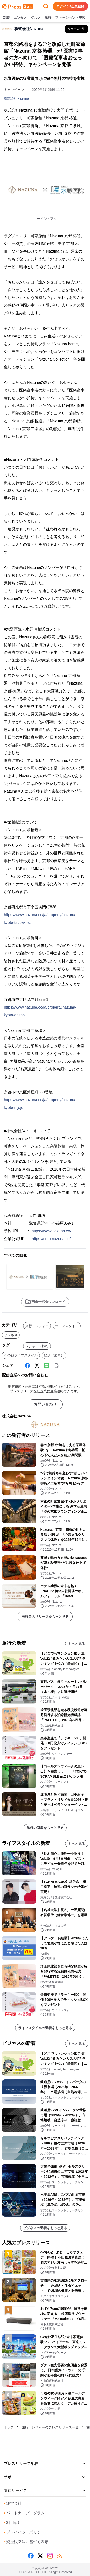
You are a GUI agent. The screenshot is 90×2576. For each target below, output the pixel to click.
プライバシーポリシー (24, 2532)
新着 (6, 18)
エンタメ (20, 18)
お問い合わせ (45, 1404)
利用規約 (13, 2523)
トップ (9, 2427)
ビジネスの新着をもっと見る (45, 2228)
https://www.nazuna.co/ (51, 1231)
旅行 (48, 18)
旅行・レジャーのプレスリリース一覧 (50, 2427)
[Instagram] (50, 2556)
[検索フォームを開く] (46, 6)
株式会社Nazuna (16, 98)
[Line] (46, 1365)
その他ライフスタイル (21, 1355)
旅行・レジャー (37, 1326)
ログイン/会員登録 (70, 6)
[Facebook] (27, 1365)
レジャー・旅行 (37, 1346)
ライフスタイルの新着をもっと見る (45, 2028)
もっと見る (76, 1643)
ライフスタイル (66, 1326)
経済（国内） (54, 1355)
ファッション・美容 (70, 18)
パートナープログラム (24, 2513)
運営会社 (13, 2503)
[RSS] (59, 2556)
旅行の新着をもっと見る (45, 1828)
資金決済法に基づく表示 (26, 2542)
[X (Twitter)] (37, 1365)
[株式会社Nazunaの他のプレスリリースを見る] (76, 29)
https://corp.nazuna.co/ (51, 1239)
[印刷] (56, 1365)
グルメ (36, 18)
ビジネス (11, 1335)
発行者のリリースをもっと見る (45, 1616)
